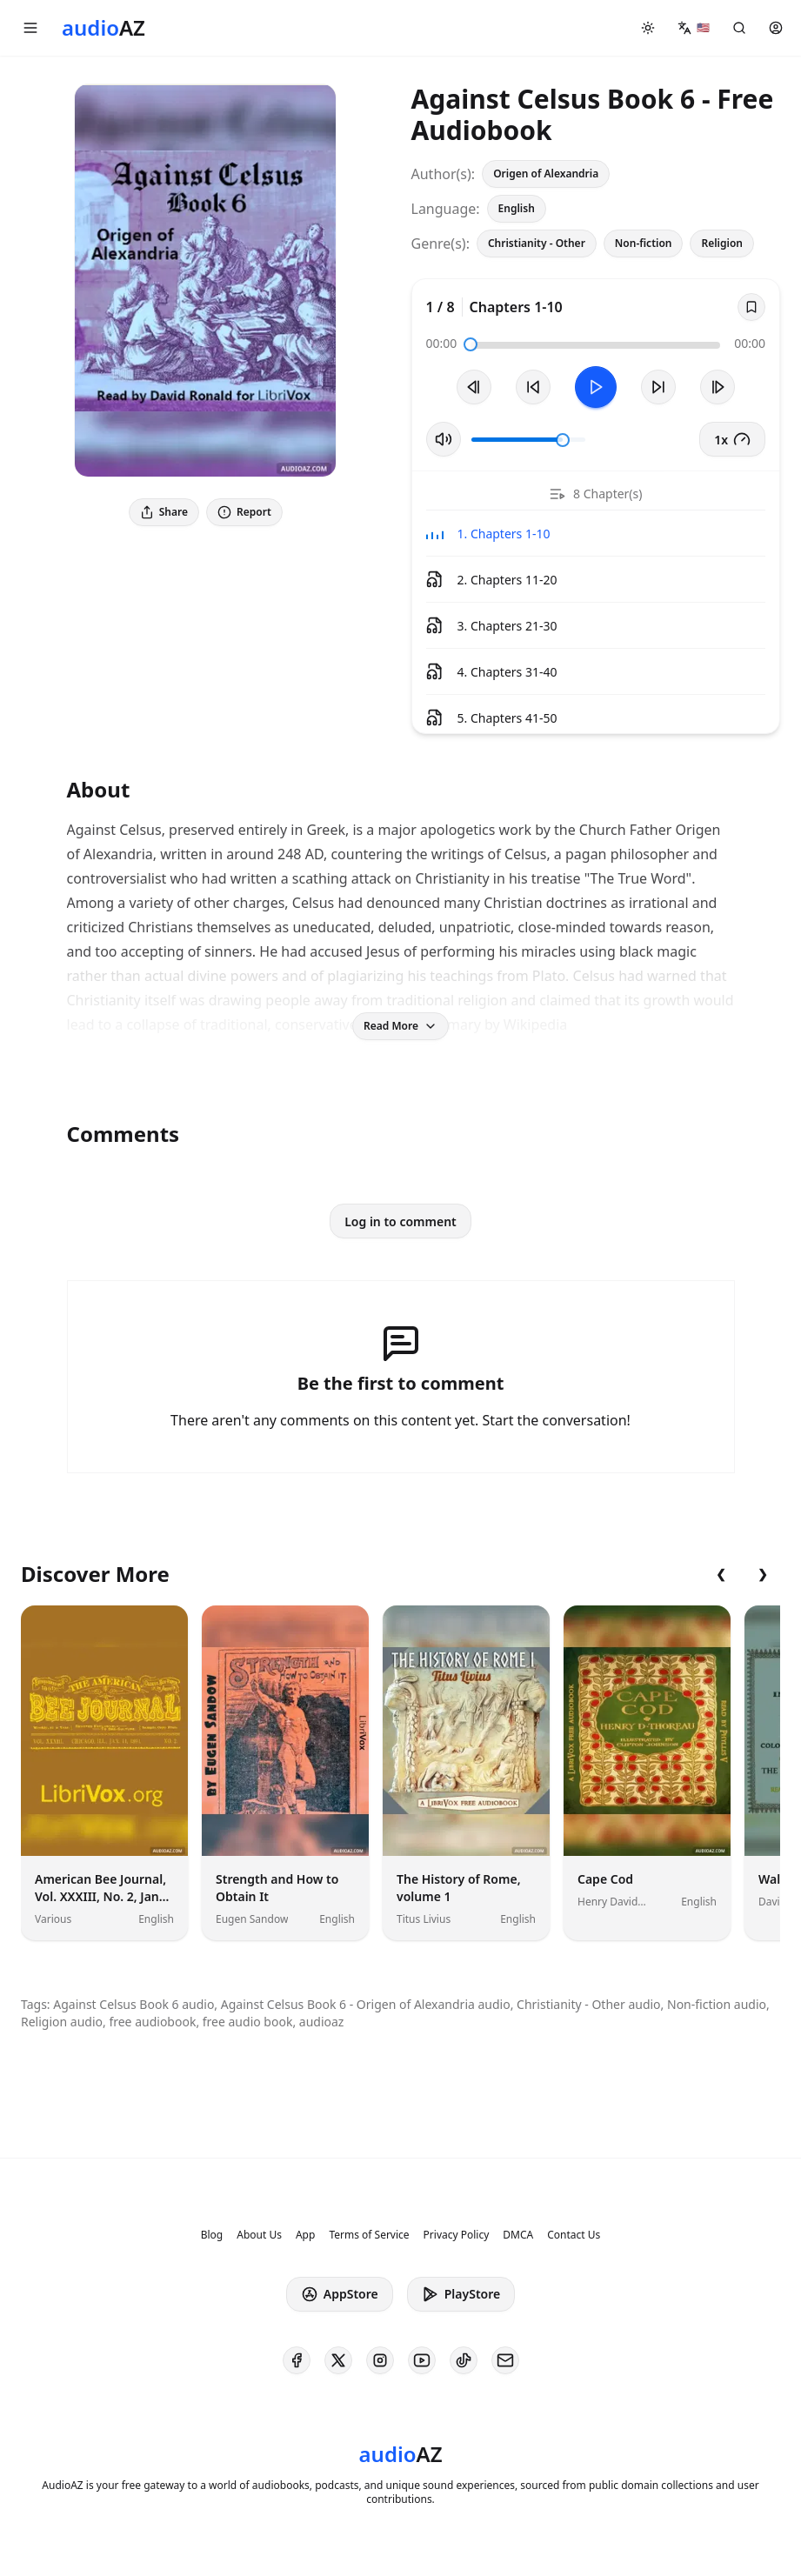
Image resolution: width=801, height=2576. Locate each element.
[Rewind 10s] (533, 387)
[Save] (751, 307)
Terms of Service (369, 2235)
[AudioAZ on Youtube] (422, 2360)
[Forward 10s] (658, 387)
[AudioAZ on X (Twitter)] (338, 2360)
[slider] (470, 344)
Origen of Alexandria (545, 173)
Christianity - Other (536, 243)
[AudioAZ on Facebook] (296, 2360)
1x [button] (732, 439)
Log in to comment (400, 1221)
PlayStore (461, 2294)
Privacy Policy (457, 2235)
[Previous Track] (474, 387)
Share (164, 511)
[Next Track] (717, 387)
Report (244, 511)
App (305, 2235)
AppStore (339, 2294)
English (516, 208)
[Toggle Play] (596, 387)
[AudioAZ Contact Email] (505, 2360)
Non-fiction (643, 243)
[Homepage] (103, 27)
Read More (400, 1025)
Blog (212, 2235)
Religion (722, 243)
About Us (259, 2235)
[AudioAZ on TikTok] (463, 2360)
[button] (30, 27)
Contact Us (573, 2235)
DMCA (518, 2235)
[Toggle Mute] (443, 439)
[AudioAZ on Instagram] (380, 2360)
